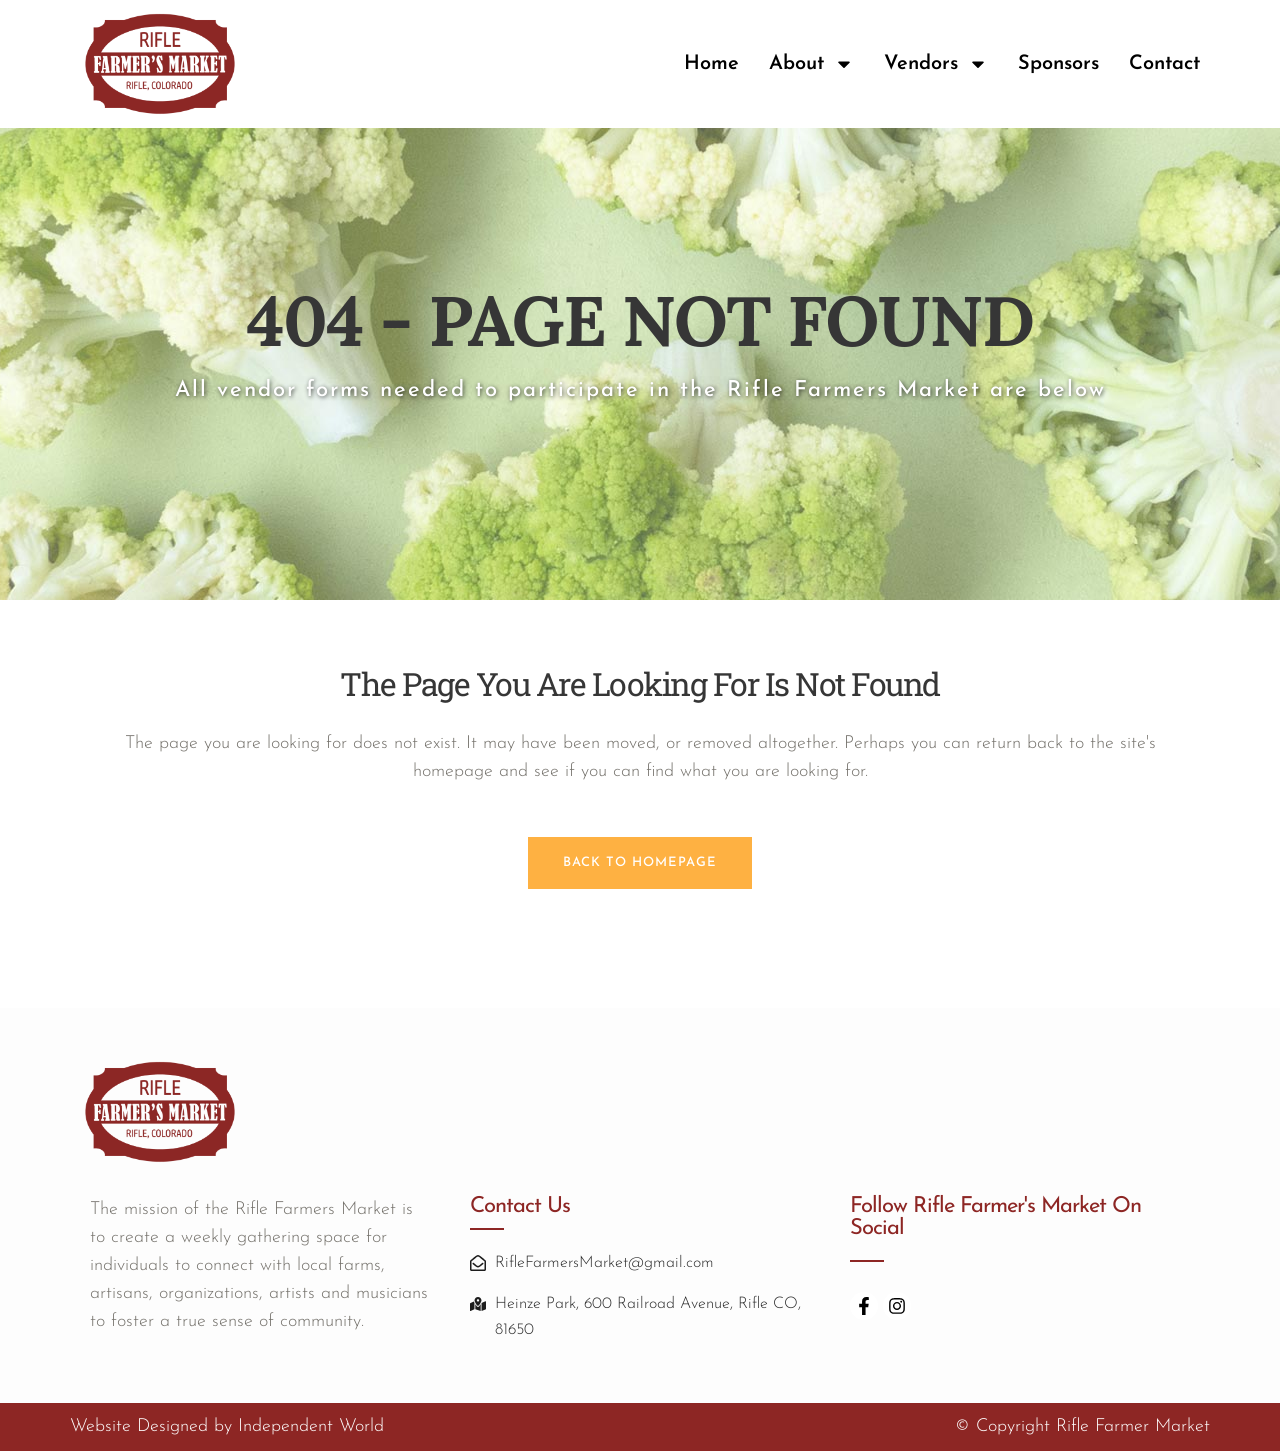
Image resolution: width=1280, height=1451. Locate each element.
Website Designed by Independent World (227, 1426)
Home (711, 64)
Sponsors (1058, 64)
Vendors (936, 64)
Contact (1164, 64)
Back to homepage (640, 862)
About (811, 64)
